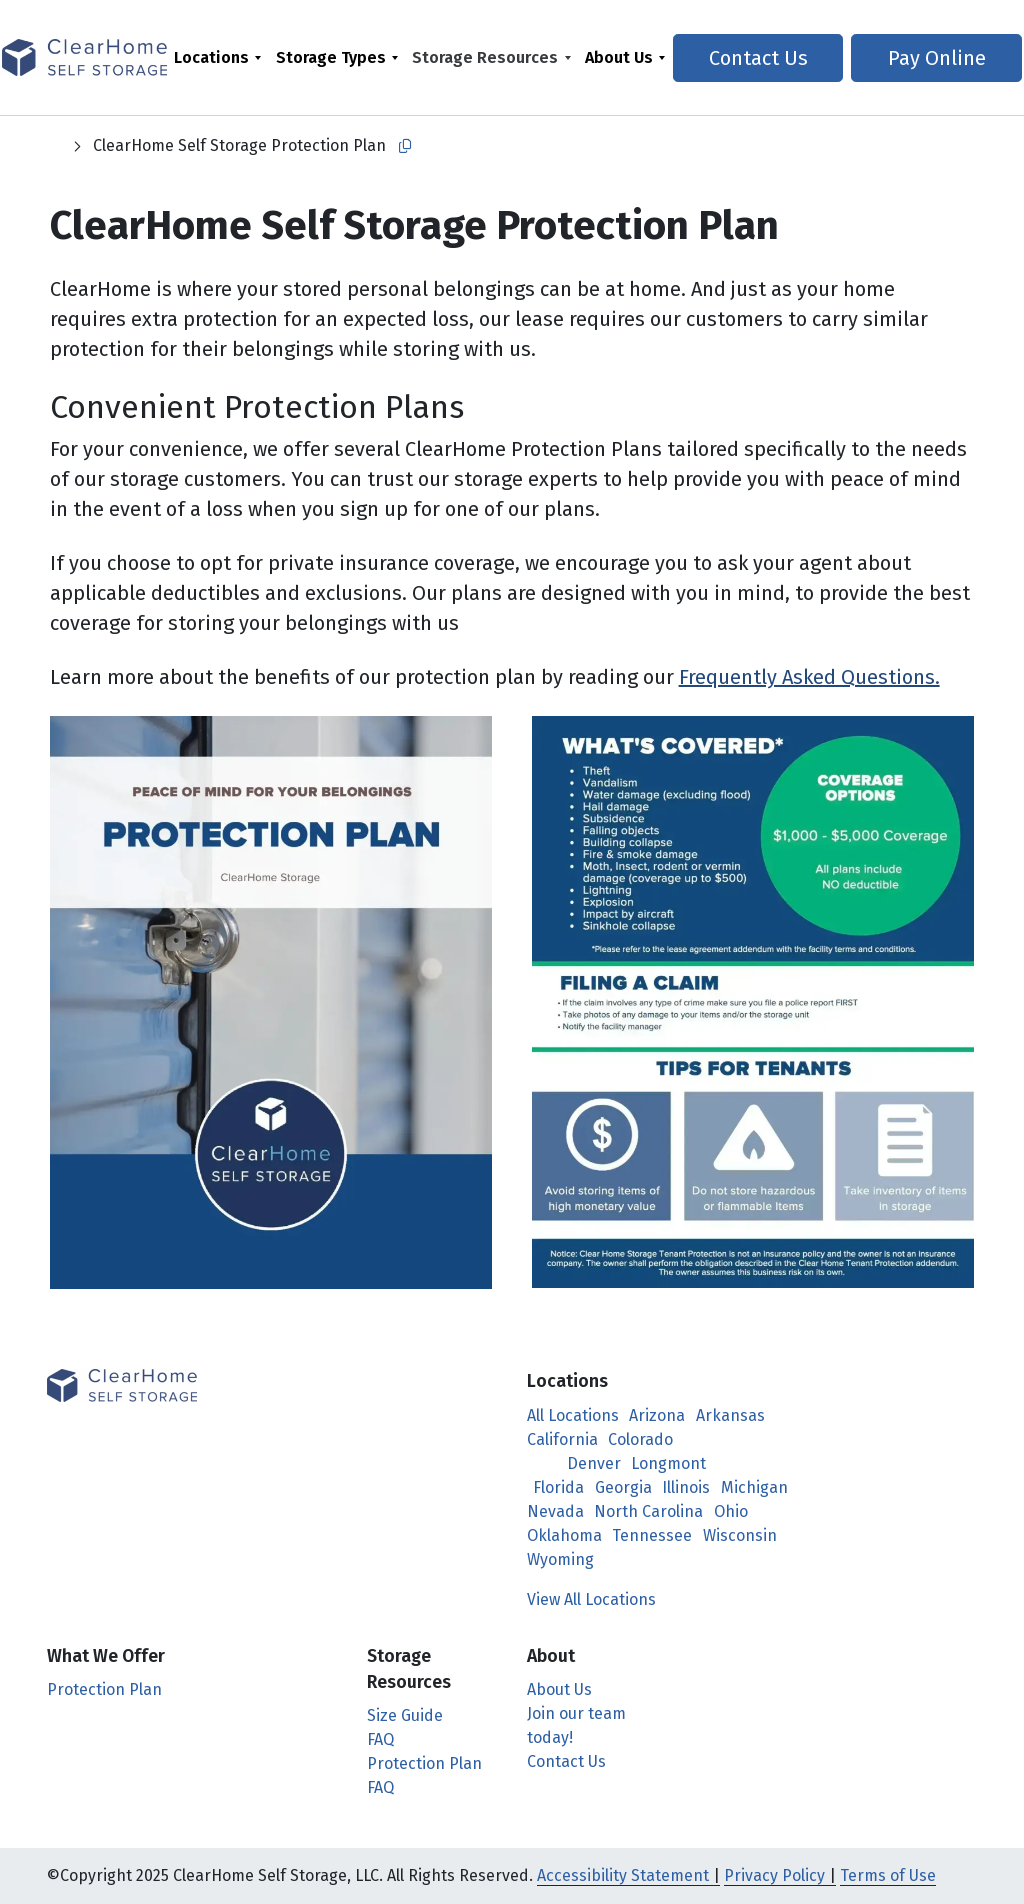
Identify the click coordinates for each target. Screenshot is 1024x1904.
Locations (214, 57)
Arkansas (730, 1415)
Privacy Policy (774, 1875)
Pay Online (927, 58)
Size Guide (405, 1715)
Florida (558, 1487)
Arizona (657, 1415)
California (562, 1439)
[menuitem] (221, 57)
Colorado (640, 1439)
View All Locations (601, 1599)
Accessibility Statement (623, 1875)
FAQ (380, 1739)
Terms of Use (888, 1875)
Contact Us (757, 58)
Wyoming (560, 1559)
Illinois (686, 1487)
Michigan (754, 1487)
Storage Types (334, 57)
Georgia (623, 1487)
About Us (623, 57)
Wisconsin (740, 1535)
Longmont (668, 1463)
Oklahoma (564, 1535)
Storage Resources (489, 57)
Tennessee (652, 1535)
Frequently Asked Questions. (809, 677)
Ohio (731, 1511)
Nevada (555, 1511)
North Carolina (648, 1511)
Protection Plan (104, 1689)
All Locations (573, 1415)
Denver (594, 1463)
